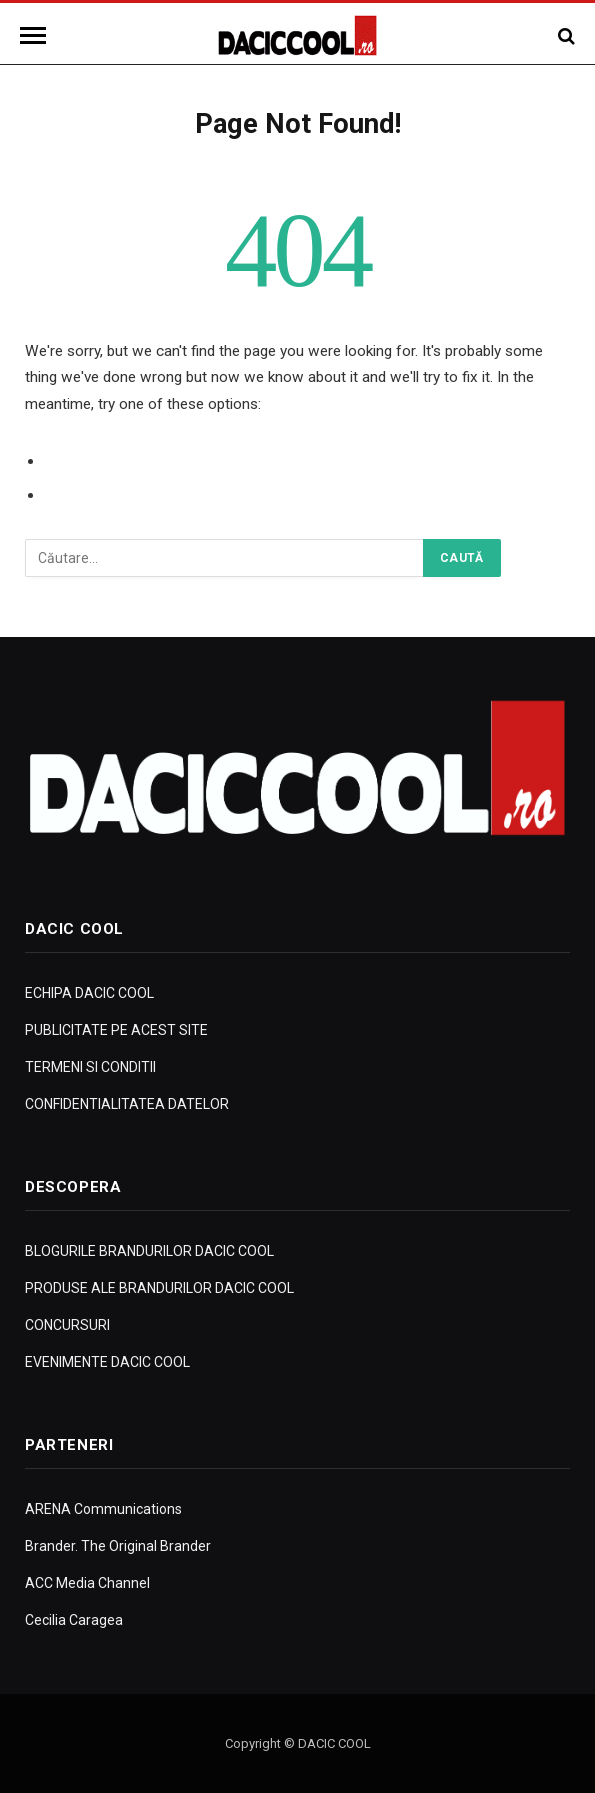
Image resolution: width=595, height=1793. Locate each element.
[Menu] (36, 35)
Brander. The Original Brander (118, 1546)
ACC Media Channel (87, 1583)
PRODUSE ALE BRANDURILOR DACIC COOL (159, 1288)
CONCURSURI (67, 1325)
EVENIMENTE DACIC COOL (107, 1362)
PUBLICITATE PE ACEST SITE (116, 1030)
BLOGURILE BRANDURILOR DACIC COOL (149, 1251)
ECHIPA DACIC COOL (89, 993)
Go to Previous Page (117, 461)
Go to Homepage (106, 495)
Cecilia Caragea (74, 1620)
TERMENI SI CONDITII (90, 1067)
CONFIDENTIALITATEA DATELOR (127, 1104)
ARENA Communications (103, 1509)
